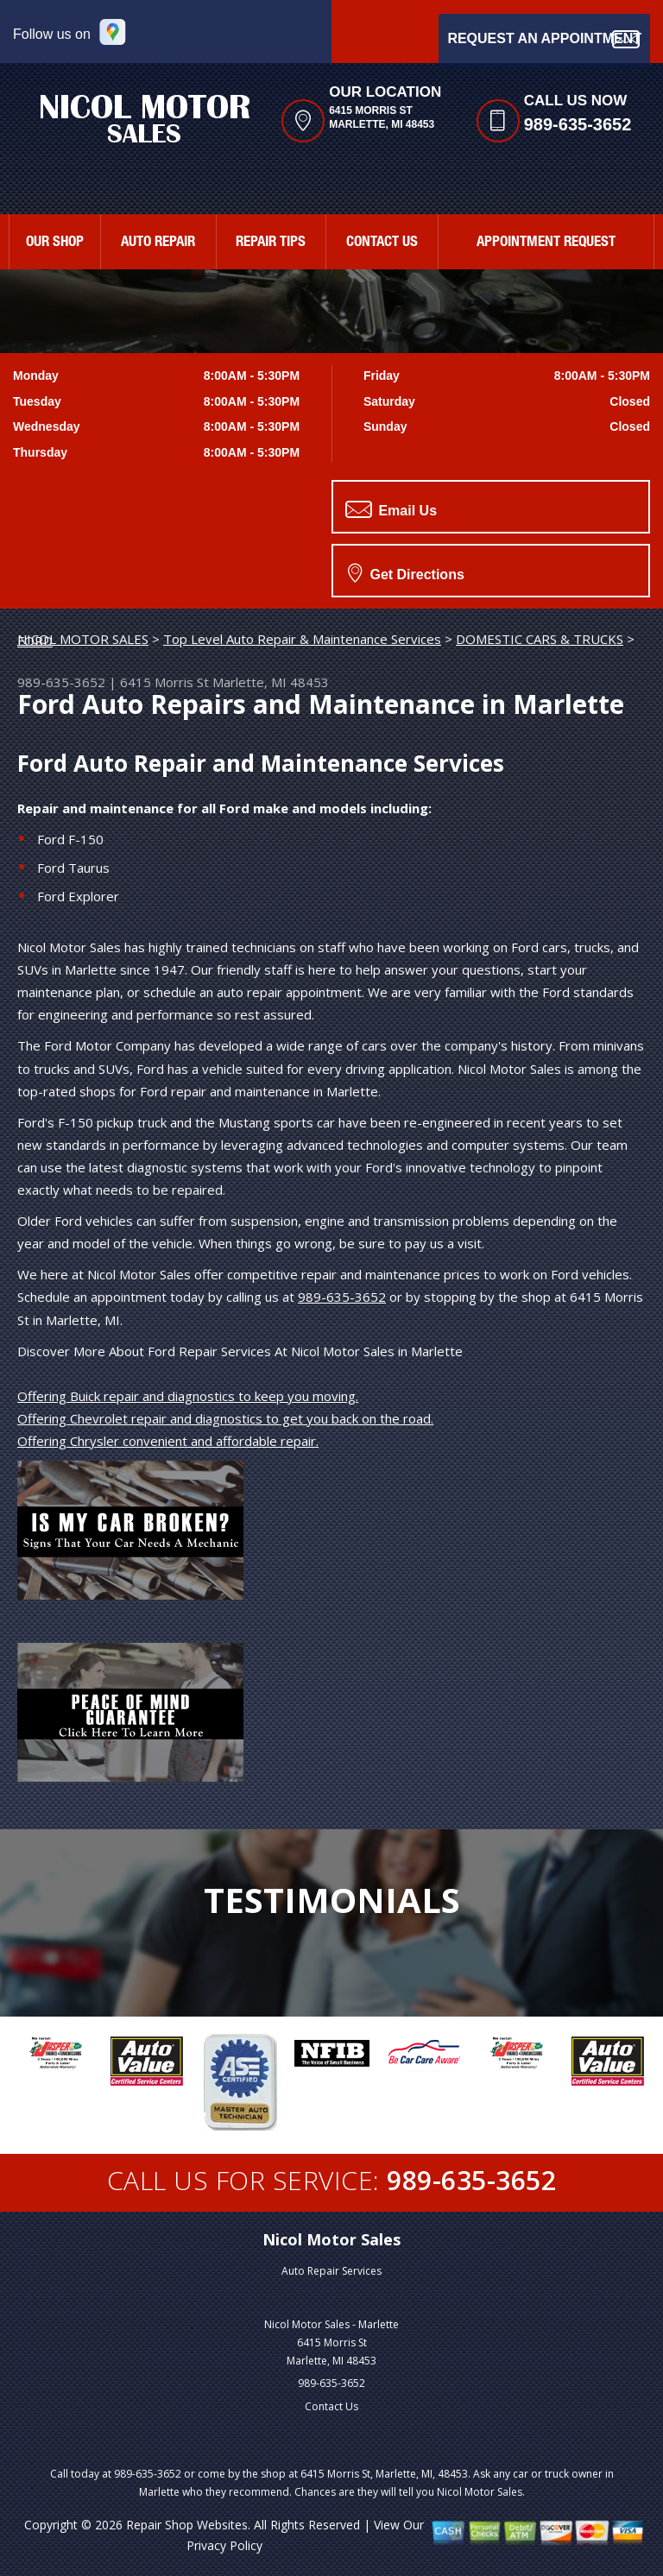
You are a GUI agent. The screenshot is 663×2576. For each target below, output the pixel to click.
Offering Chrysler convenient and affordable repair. (168, 1440)
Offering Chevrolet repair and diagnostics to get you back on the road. (225, 1418)
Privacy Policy (224, 2545)
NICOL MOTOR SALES (82, 638)
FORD (35, 640)
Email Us (391, 509)
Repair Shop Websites (187, 2524)
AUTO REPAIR (158, 243)
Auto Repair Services (331, 2270)
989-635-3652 (578, 124)
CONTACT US (382, 243)
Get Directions (406, 572)
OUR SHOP (55, 243)
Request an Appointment (544, 39)
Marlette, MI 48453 (270, 682)
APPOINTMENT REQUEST (546, 243)
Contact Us (331, 2406)
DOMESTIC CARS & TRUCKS (539, 638)
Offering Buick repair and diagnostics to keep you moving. (187, 1396)
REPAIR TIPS (271, 243)
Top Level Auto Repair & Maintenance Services (302, 638)
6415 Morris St (164, 682)
